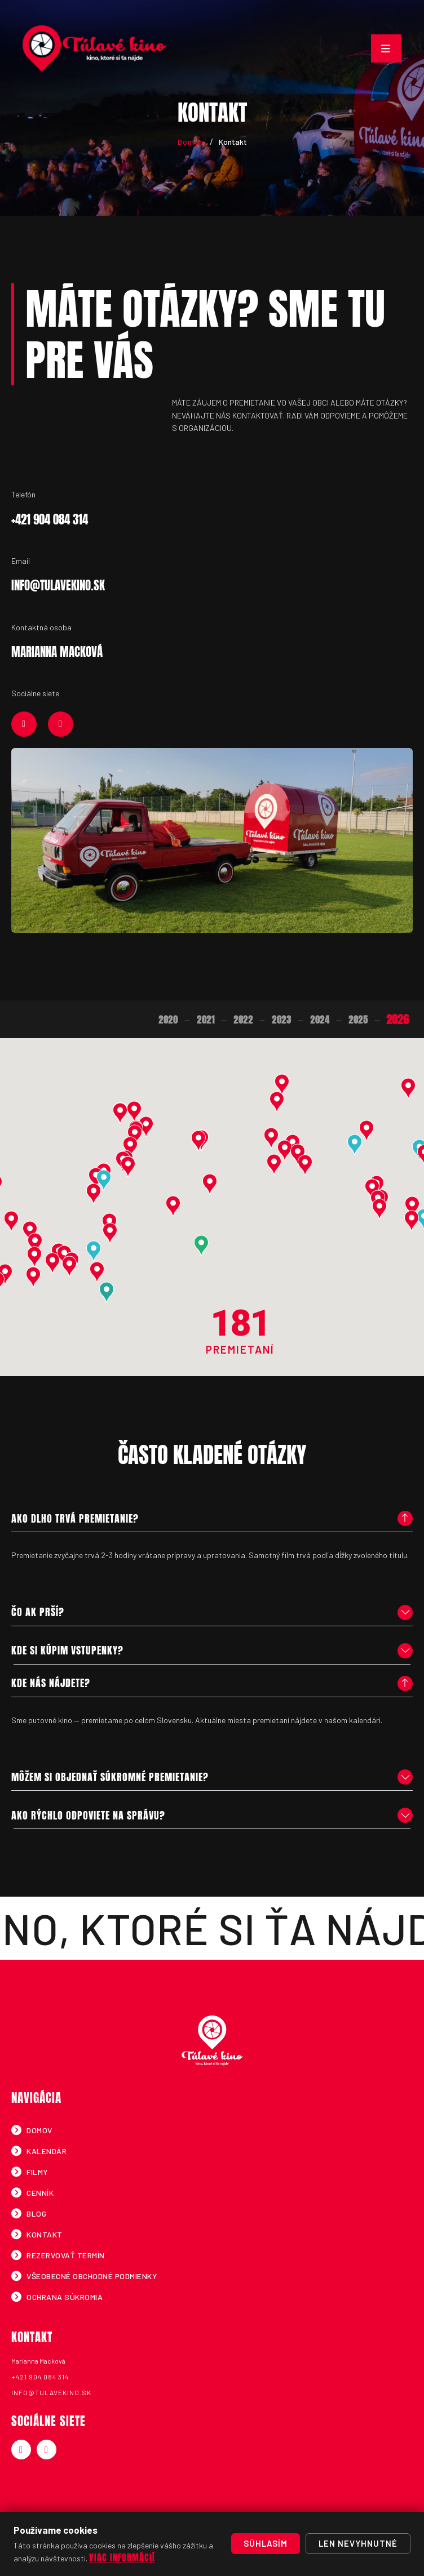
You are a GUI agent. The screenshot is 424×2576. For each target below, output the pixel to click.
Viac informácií (122, 2557)
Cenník (39, 2192)
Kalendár (46, 2151)
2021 (205, 1019)
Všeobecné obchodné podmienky (91, 2276)
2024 (319, 1019)
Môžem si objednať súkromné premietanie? (109, 1777)
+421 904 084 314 (39, 2377)
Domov (190, 141)
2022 (242, 1019)
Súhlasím (266, 2543)
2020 (167, 1019)
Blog (36, 2213)
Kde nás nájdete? (50, 1683)
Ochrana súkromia (64, 2297)
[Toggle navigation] (385, 48)
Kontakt (44, 2234)
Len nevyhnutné (358, 2543)
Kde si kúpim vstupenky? (67, 1650)
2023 (280, 1019)
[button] (29, 1231)
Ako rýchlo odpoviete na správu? (88, 1815)
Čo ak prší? (37, 1612)
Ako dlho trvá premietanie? (74, 1518)
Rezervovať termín (65, 2255)
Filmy (37, 2172)
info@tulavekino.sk (51, 2392)
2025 (357, 1019)
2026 (397, 1019)
